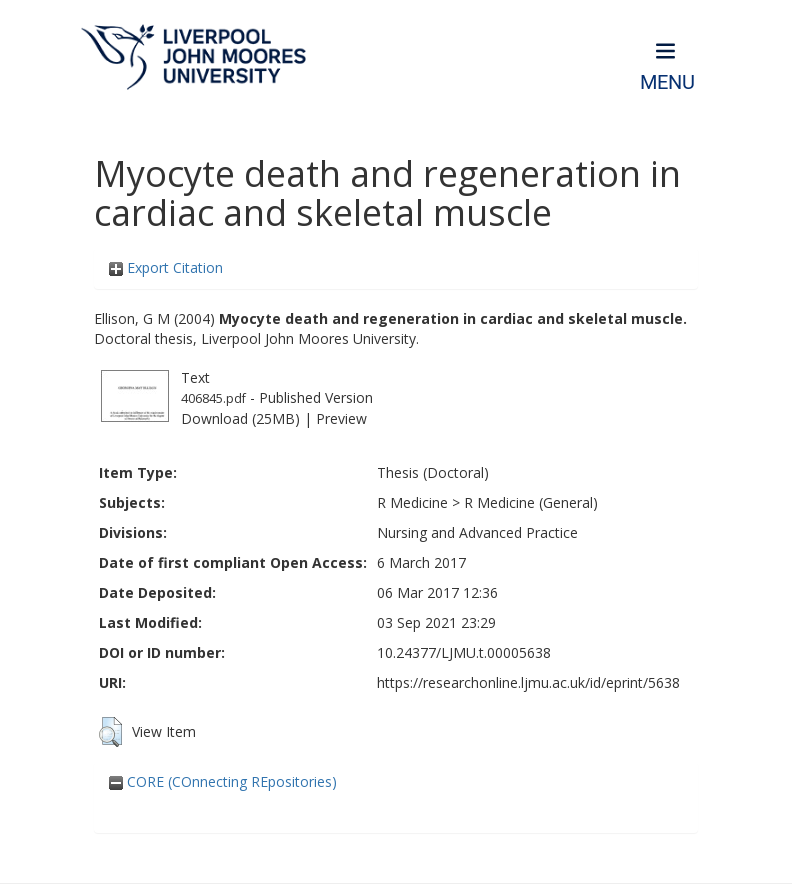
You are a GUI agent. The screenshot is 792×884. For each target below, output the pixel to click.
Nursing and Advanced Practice (477, 532)
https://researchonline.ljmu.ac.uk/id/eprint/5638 (528, 682)
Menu (667, 82)
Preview (341, 418)
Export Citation (166, 267)
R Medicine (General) (531, 502)
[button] (110, 732)
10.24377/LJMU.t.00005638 (464, 652)
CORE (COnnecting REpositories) (223, 781)
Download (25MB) (240, 418)
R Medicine (412, 502)
